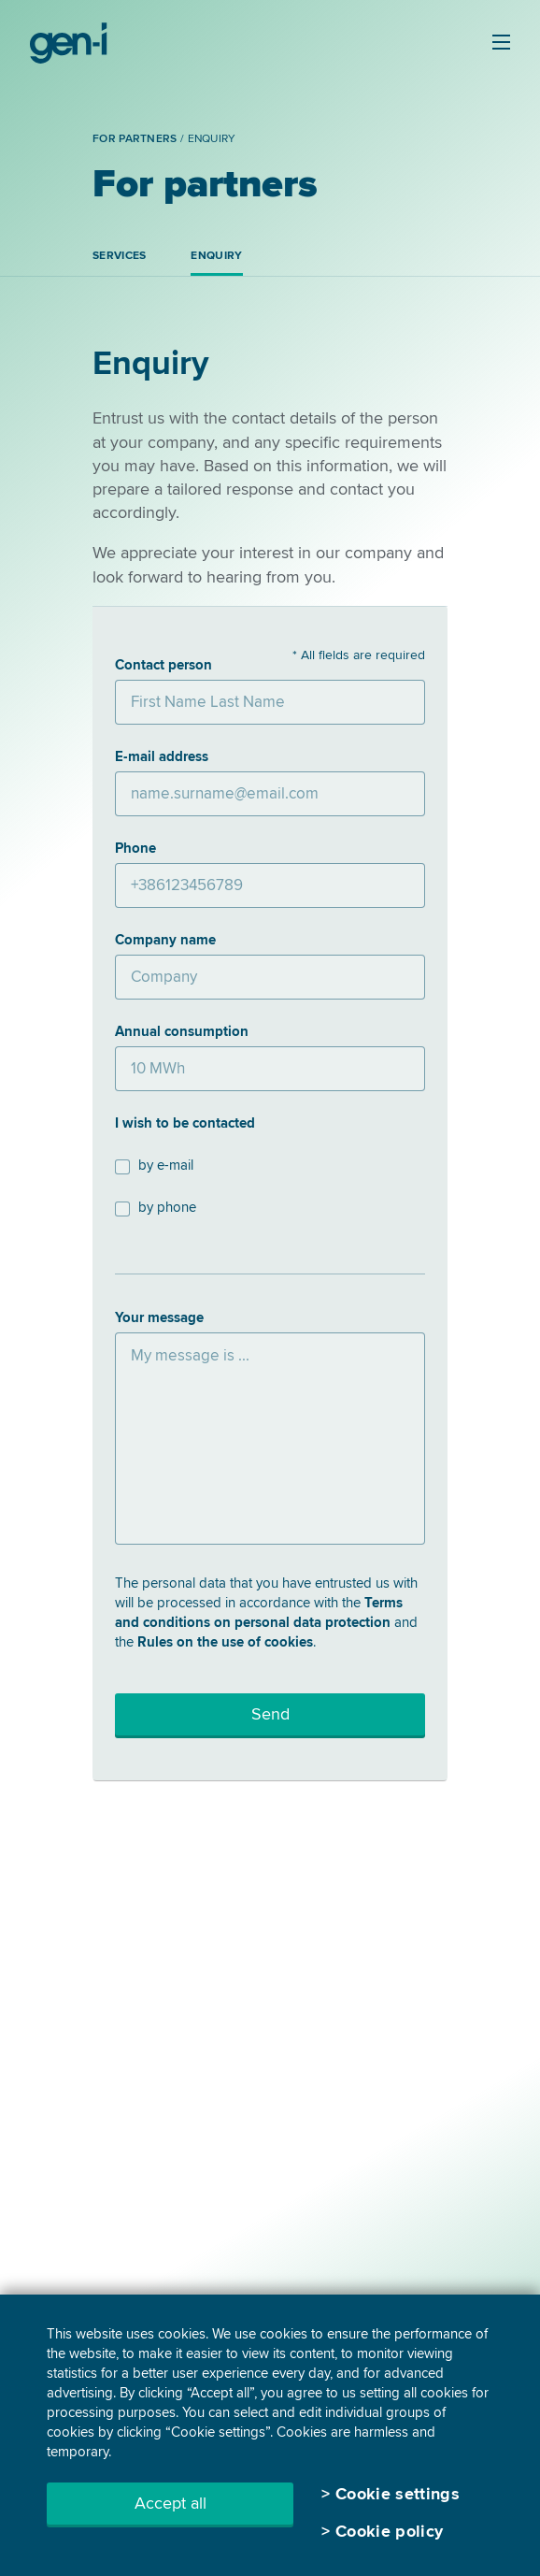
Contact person (163, 664)
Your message (159, 1317)
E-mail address (161, 756)
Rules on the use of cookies (225, 1641)
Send (270, 1714)
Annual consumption (182, 1031)
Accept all (170, 2503)
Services (119, 256)
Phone (135, 848)
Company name (165, 939)
